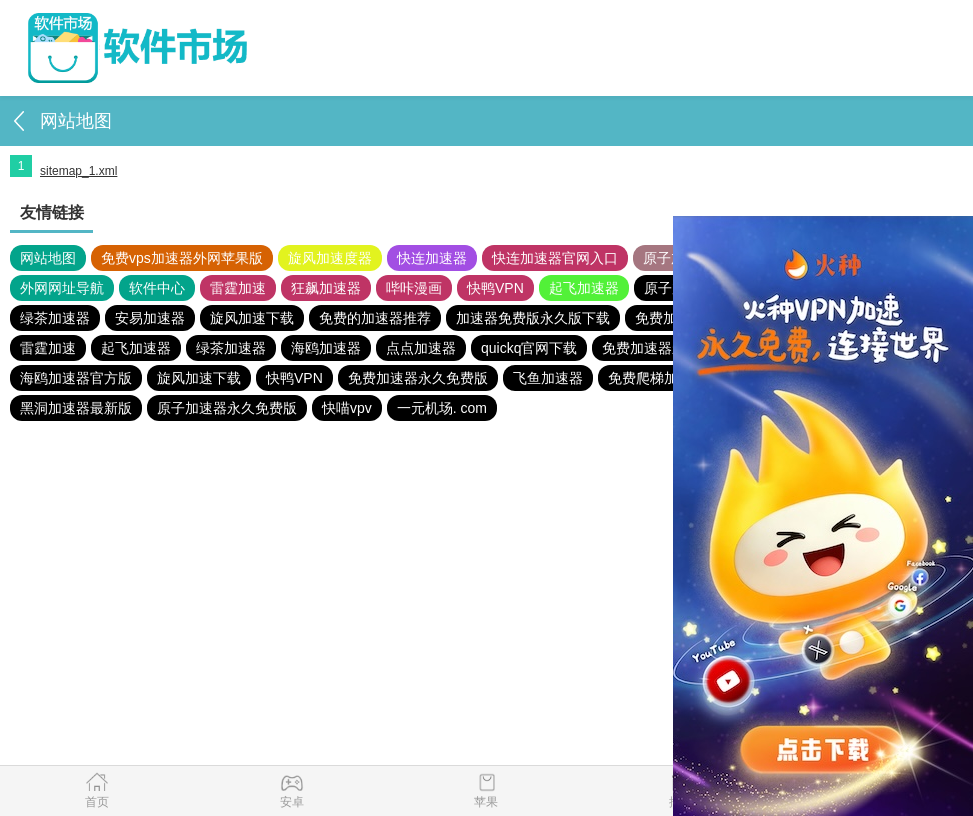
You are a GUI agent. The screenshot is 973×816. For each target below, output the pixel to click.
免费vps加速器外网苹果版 (182, 258)
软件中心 (157, 288)
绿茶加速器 (55, 318)
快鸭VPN (495, 288)
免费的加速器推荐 (375, 318)
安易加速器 (150, 318)
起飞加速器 (584, 288)
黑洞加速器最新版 (76, 408)
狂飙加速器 (326, 288)
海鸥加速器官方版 (76, 378)
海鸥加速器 (326, 348)
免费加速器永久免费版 (418, 378)
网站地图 (48, 258)
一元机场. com (442, 408)
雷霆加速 (238, 288)
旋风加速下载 (252, 318)
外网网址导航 (62, 288)
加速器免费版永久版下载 (533, 318)
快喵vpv (347, 408)
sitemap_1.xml (78, 171)
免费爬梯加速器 (657, 378)
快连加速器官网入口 (555, 258)
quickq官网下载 (529, 348)
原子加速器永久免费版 (227, 408)
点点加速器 (421, 348)
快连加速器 (432, 258)
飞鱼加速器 (548, 378)
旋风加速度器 (330, 258)
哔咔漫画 (414, 288)
